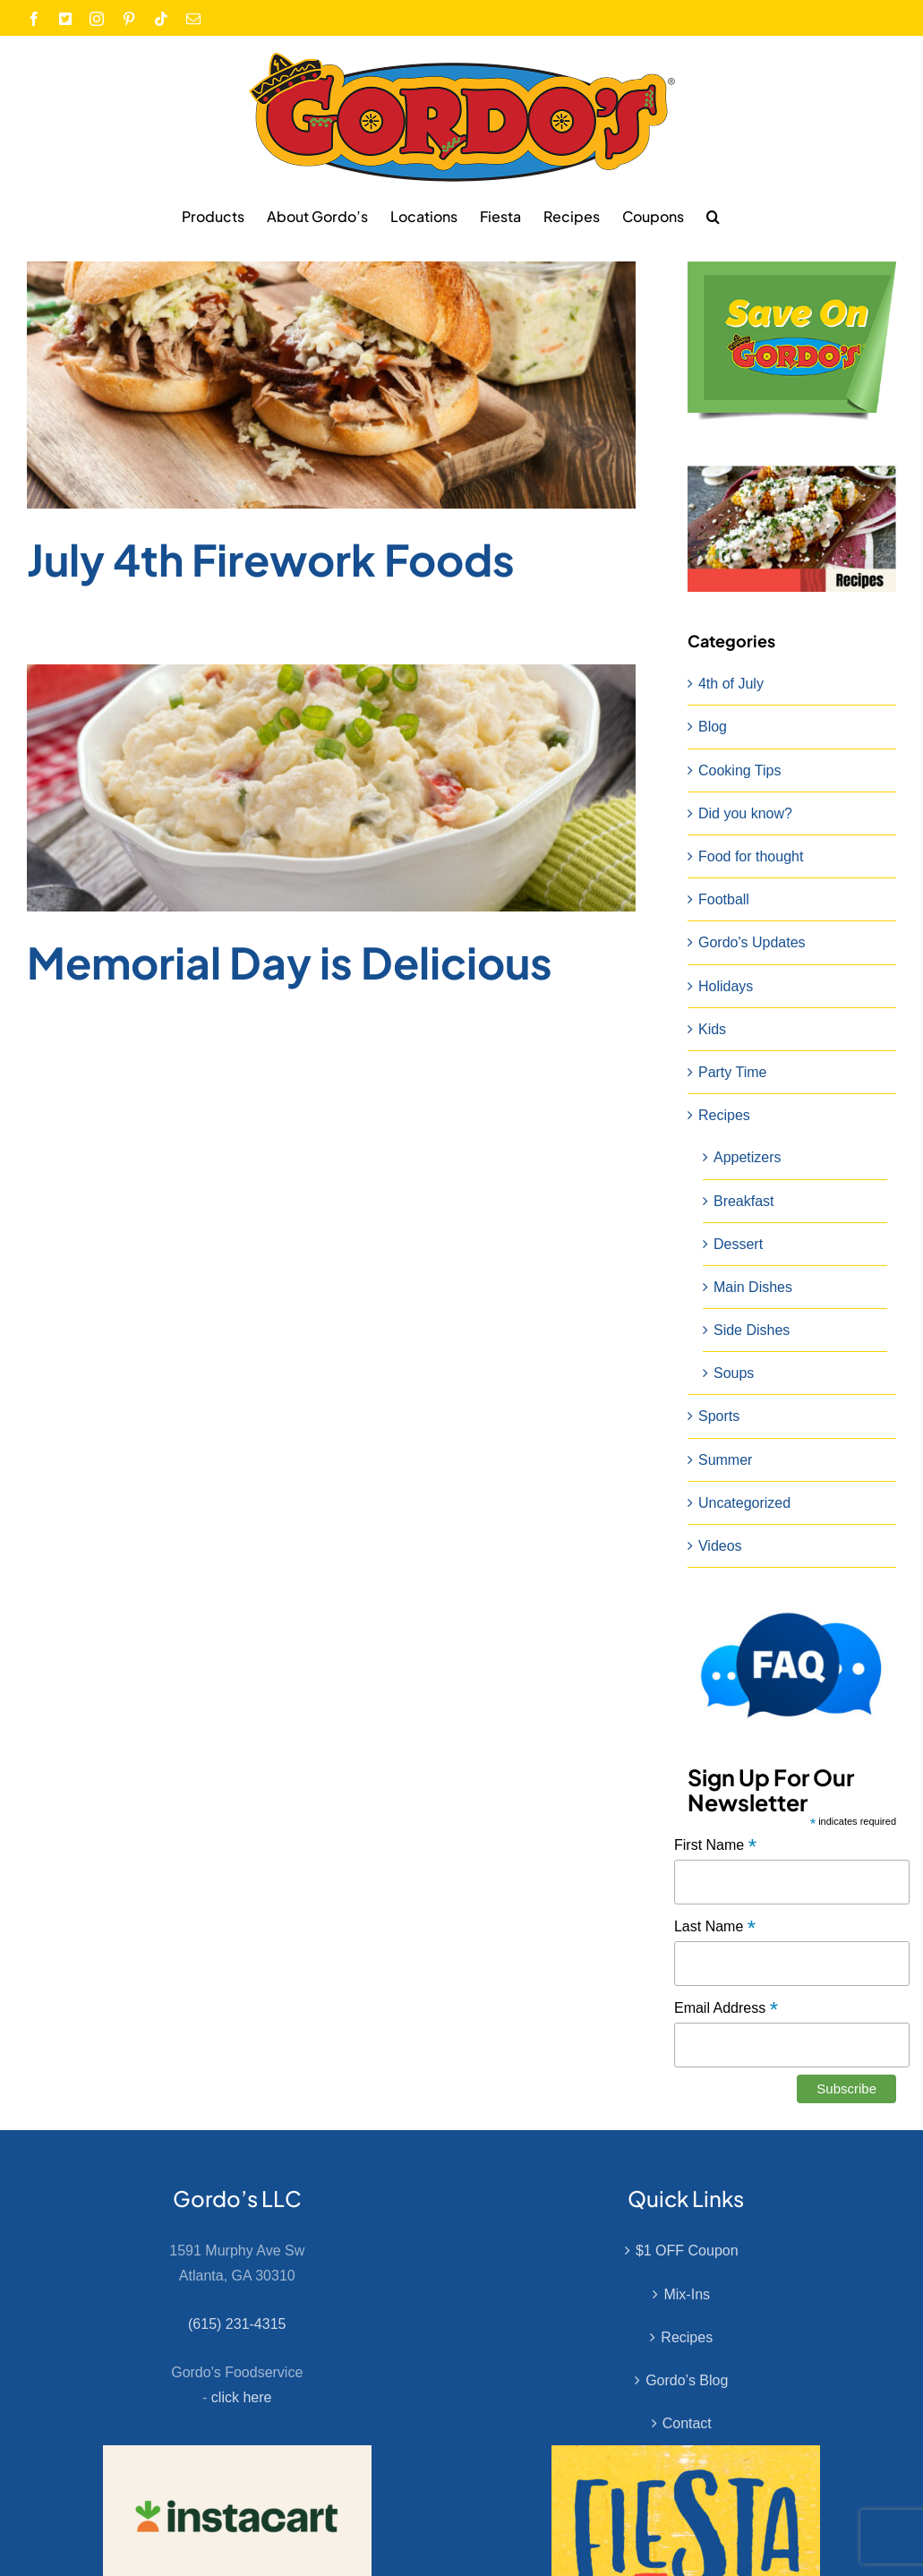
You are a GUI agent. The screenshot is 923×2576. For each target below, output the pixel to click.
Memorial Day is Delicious (289, 962)
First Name (715, 1846)
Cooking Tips (740, 770)
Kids (712, 1029)
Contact (687, 2423)
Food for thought (750, 856)
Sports (718, 1416)
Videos (720, 1545)
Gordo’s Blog (686, 2380)
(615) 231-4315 (237, 2324)
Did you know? (745, 813)
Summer (725, 1460)
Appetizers (748, 1157)
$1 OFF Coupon (687, 2250)
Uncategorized (744, 1503)
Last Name (715, 1927)
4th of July (731, 683)
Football (723, 899)
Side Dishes (752, 1330)
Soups (734, 1373)
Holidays (725, 986)
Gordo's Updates (752, 942)
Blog (712, 726)
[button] (713, 216)
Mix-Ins (686, 2294)
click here (241, 2397)
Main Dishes (753, 1287)
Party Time (732, 1072)
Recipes (724, 1115)
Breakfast (744, 1201)
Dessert (738, 1244)
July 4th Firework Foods (271, 559)
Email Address (726, 2009)
